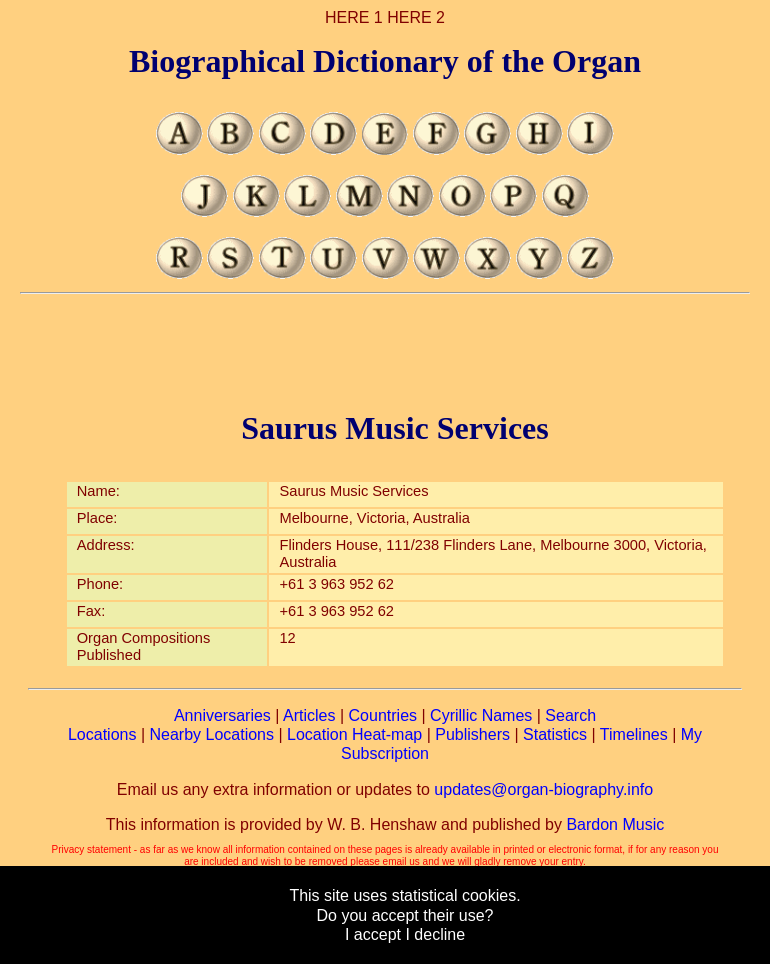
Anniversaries (222, 715)
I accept (373, 934)
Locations (102, 734)
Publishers (472, 734)
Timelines (634, 734)
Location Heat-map (354, 734)
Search (570, 715)
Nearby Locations (211, 734)
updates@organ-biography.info (543, 789)
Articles (309, 715)
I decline (435, 934)
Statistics (555, 734)
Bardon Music (615, 824)
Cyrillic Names (481, 715)
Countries (383, 715)
